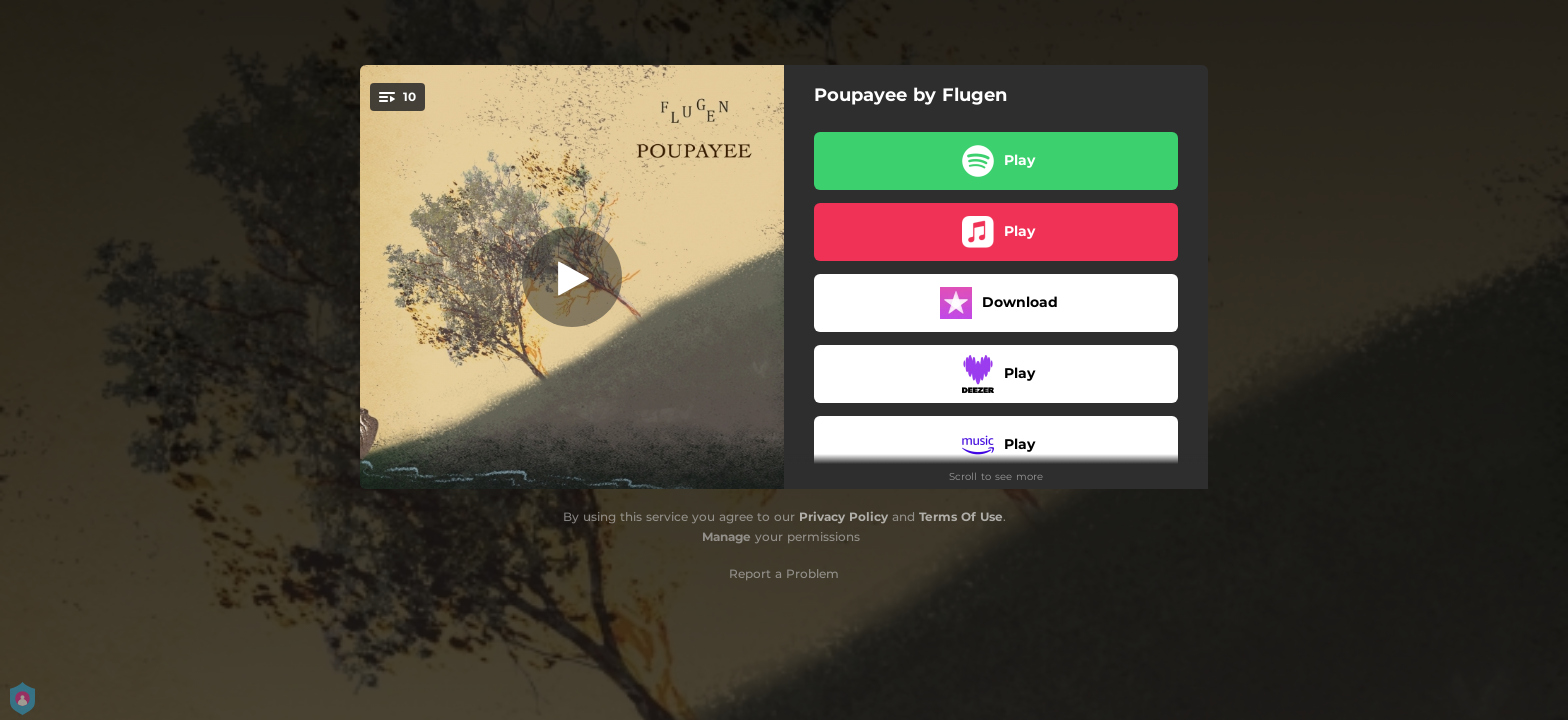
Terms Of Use (961, 516)
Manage (726, 536)
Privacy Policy (843, 516)
